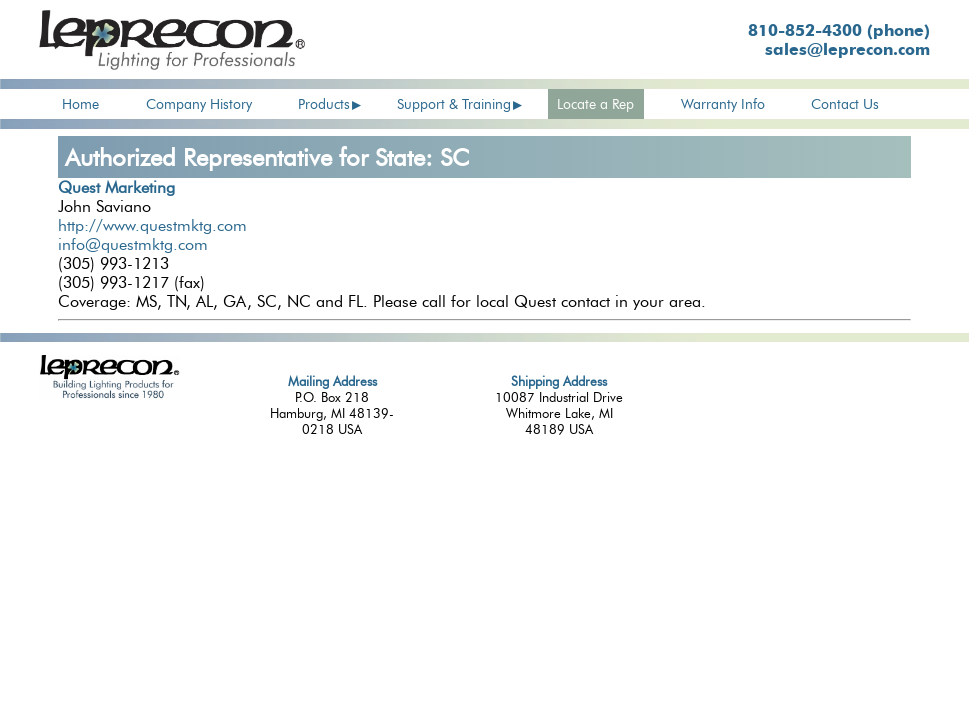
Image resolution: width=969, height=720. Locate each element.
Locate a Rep (595, 104)
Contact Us (845, 104)
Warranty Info (723, 104)
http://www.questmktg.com (152, 225)
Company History (199, 104)
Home (80, 104)
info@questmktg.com (133, 244)
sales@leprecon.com (847, 49)
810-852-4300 (839, 30)
